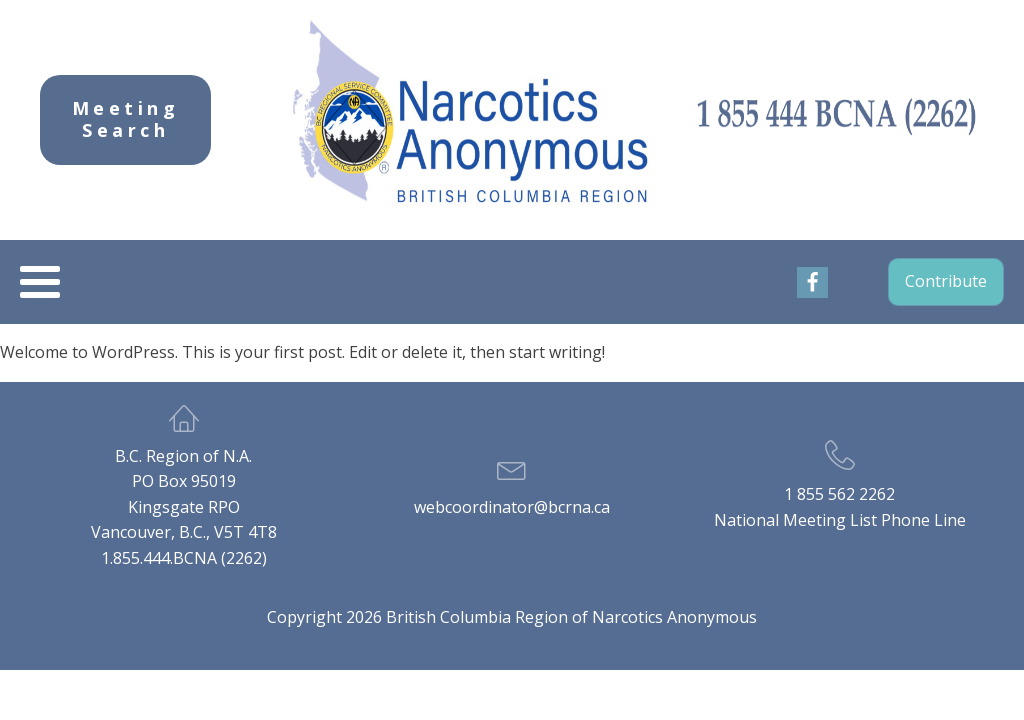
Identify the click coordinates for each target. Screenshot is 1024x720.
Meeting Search (126, 119)
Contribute (946, 281)
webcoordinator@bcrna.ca (512, 507)
